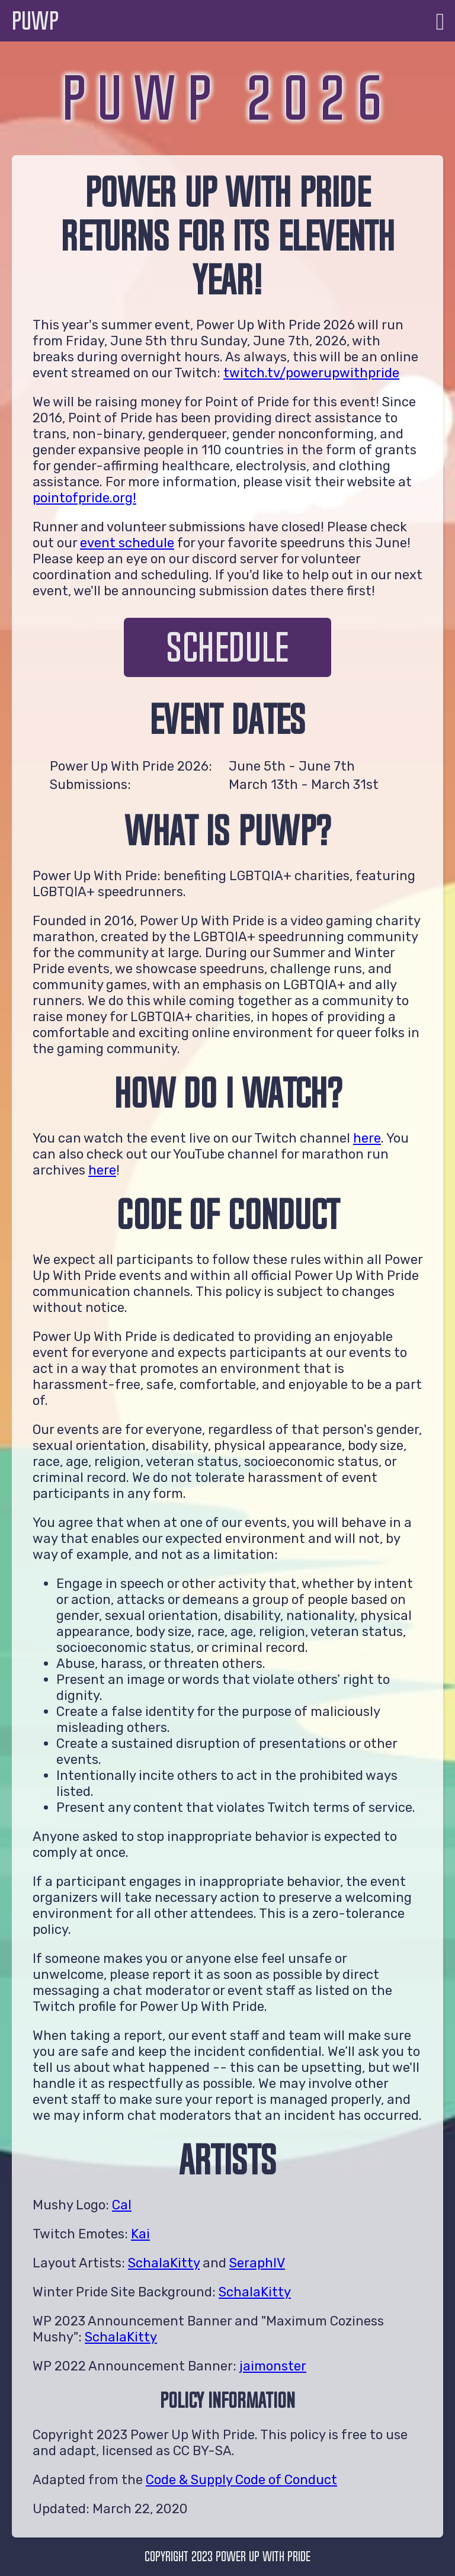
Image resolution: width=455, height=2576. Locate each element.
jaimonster (272, 2366)
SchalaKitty (164, 2263)
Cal (122, 2205)
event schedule (127, 543)
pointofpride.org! (84, 498)
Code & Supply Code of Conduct (241, 2480)
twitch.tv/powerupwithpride (311, 373)
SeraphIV (257, 2263)
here (367, 1138)
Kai (140, 2234)
